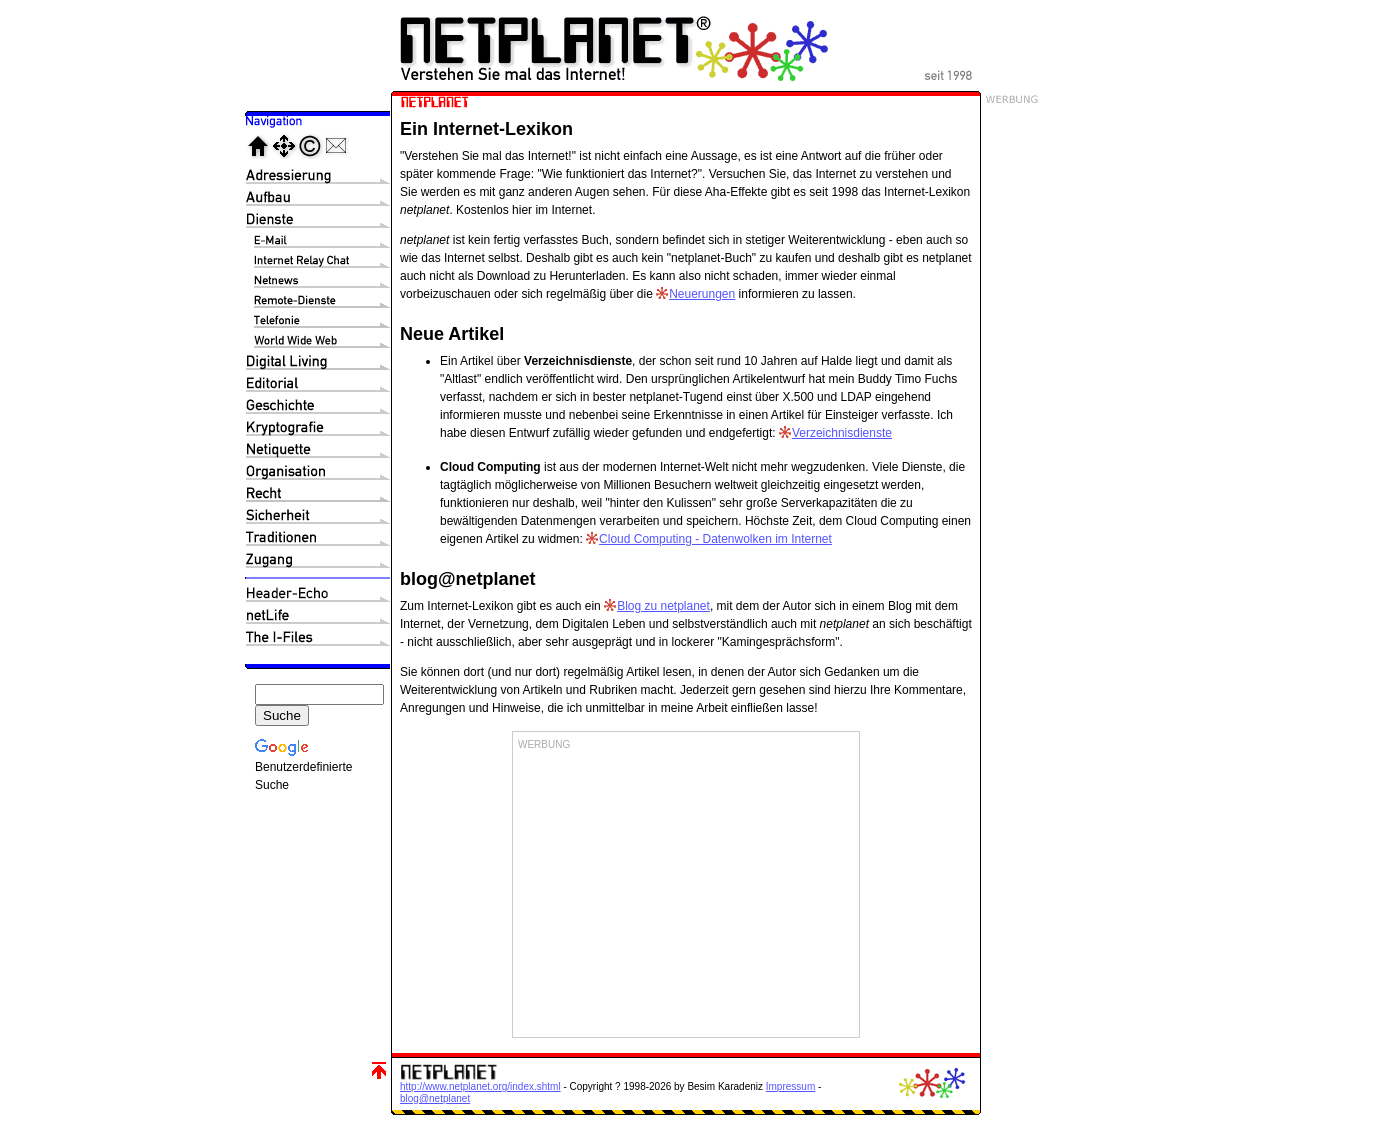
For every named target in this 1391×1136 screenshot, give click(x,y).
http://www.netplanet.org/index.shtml (480, 1086)
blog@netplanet (435, 1098)
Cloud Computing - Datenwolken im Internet (715, 539)
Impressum (790, 1086)
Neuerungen (702, 294)
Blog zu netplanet (663, 606)
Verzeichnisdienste (842, 433)
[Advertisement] (686, 892)
